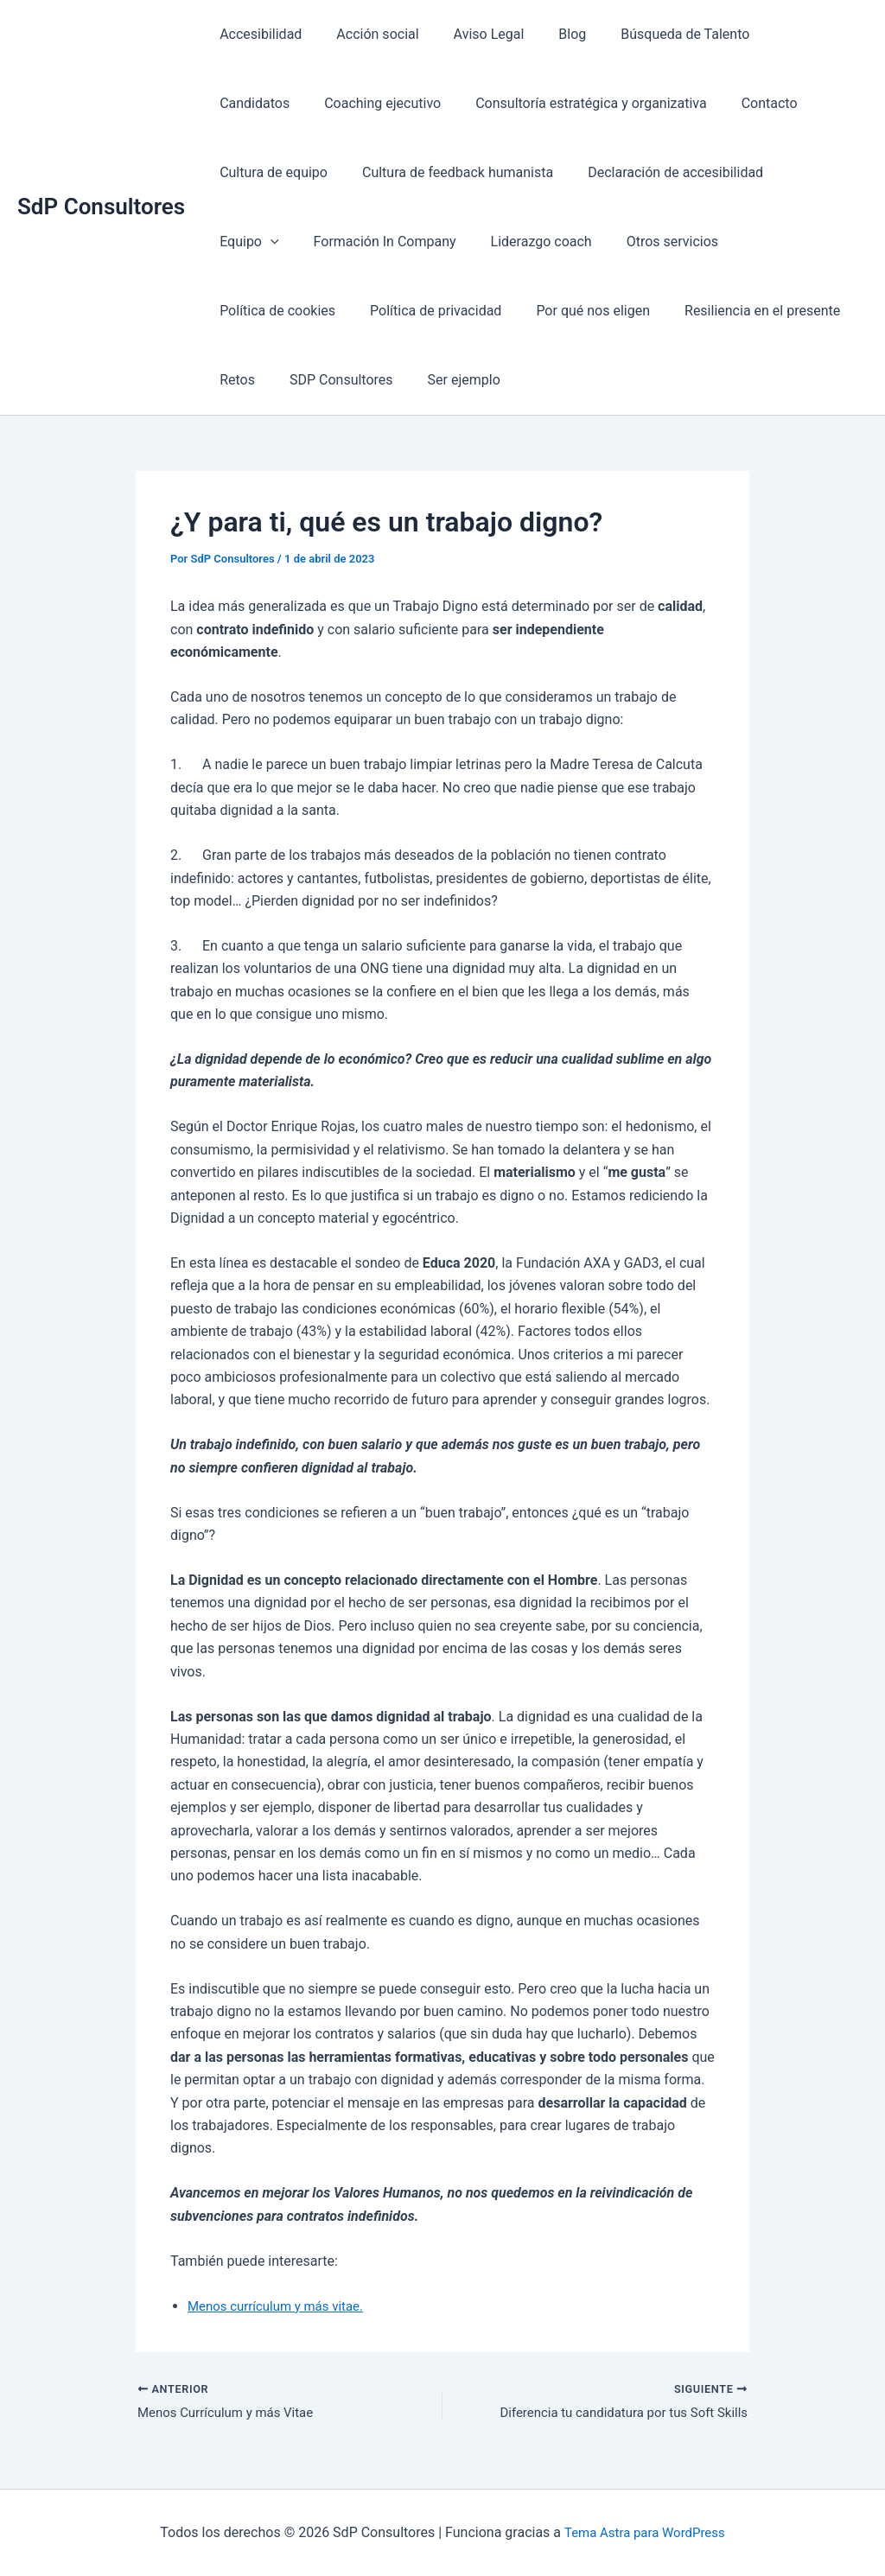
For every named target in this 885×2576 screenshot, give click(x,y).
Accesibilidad (257, 34)
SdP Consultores (101, 206)
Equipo (667, 172)
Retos (717, 310)
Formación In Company (287, 241)
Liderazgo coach (436, 241)
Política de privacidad (281, 310)
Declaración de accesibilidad (522, 172)
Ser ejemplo (383, 380)
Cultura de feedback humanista (311, 172)
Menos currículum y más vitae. (281, 2306)
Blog (548, 34)
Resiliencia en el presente (594, 310)
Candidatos (781, 34)
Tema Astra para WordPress (644, 2532)
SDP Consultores (268, 380)
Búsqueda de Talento (653, 34)
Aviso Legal (471, 34)
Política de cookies (693, 241)
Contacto (648, 103)
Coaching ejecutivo (274, 103)
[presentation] (688, 172)
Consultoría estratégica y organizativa (475, 103)
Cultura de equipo (757, 103)
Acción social (367, 34)
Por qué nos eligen (432, 310)
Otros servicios (561, 241)
